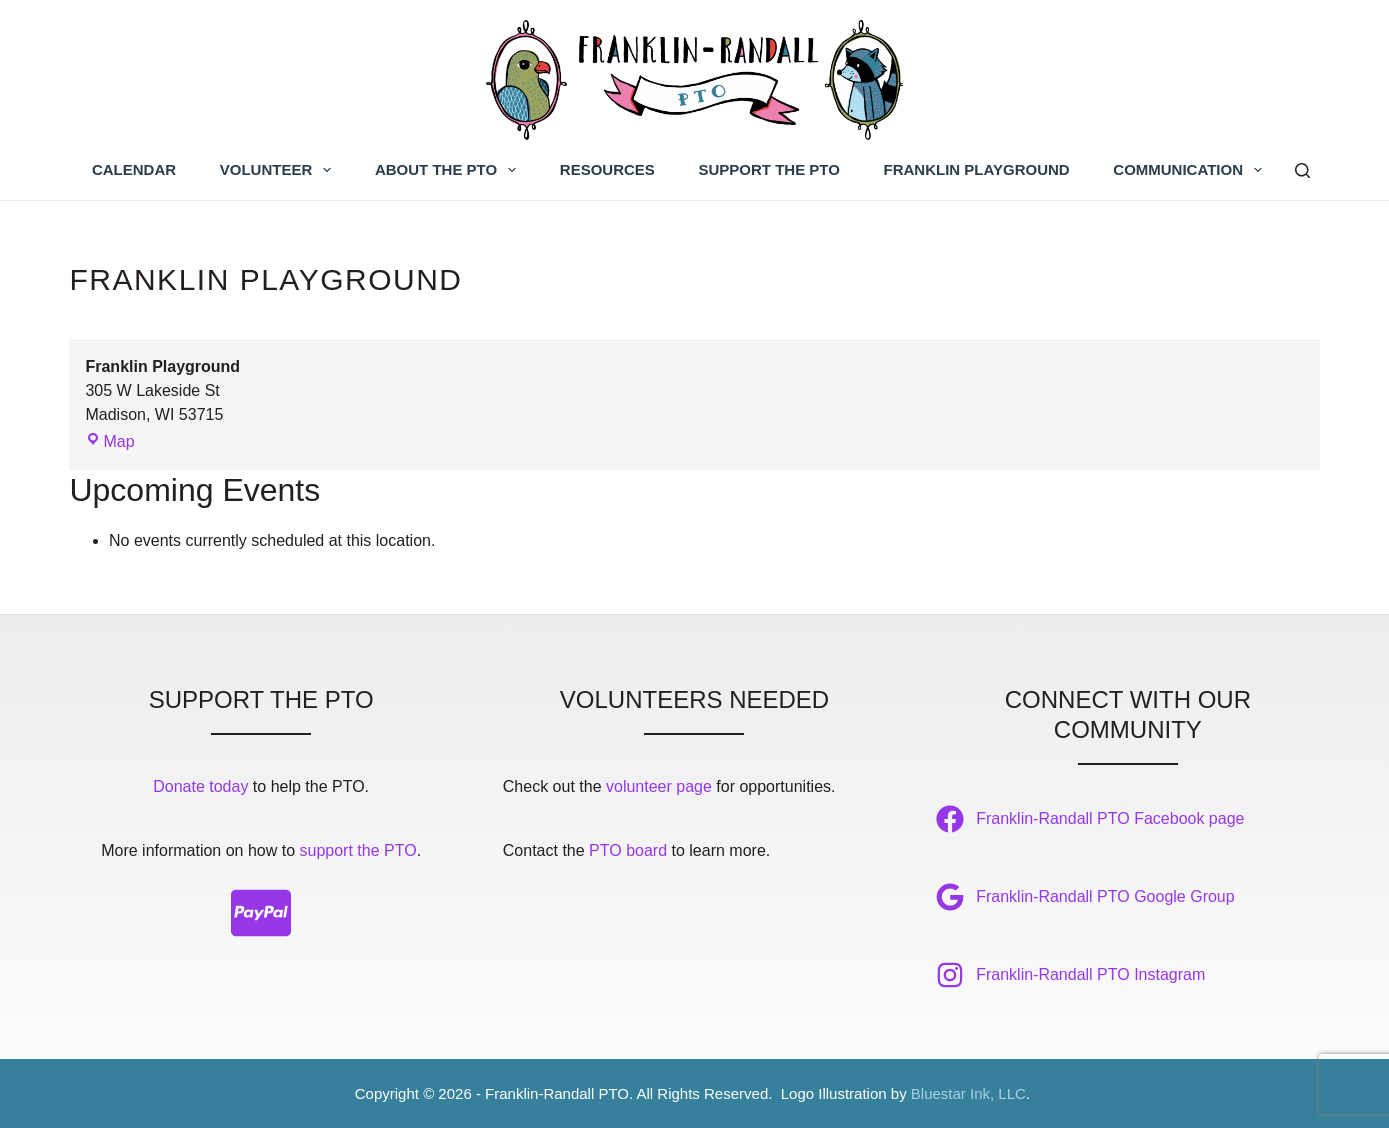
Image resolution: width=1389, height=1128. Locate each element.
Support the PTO (768, 169)
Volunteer (280, 170)
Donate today (200, 786)
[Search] (1302, 170)
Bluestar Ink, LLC (968, 1093)
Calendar (134, 169)
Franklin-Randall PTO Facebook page (1110, 818)
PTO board (628, 850)
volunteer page (659, 786)
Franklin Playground (977, 169)
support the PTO (358, 850)
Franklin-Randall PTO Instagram (1090, 974)
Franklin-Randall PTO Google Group (1105, 896)
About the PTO (449, 170)
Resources (607, 169)
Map (109, 441)
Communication (1191, 170)
